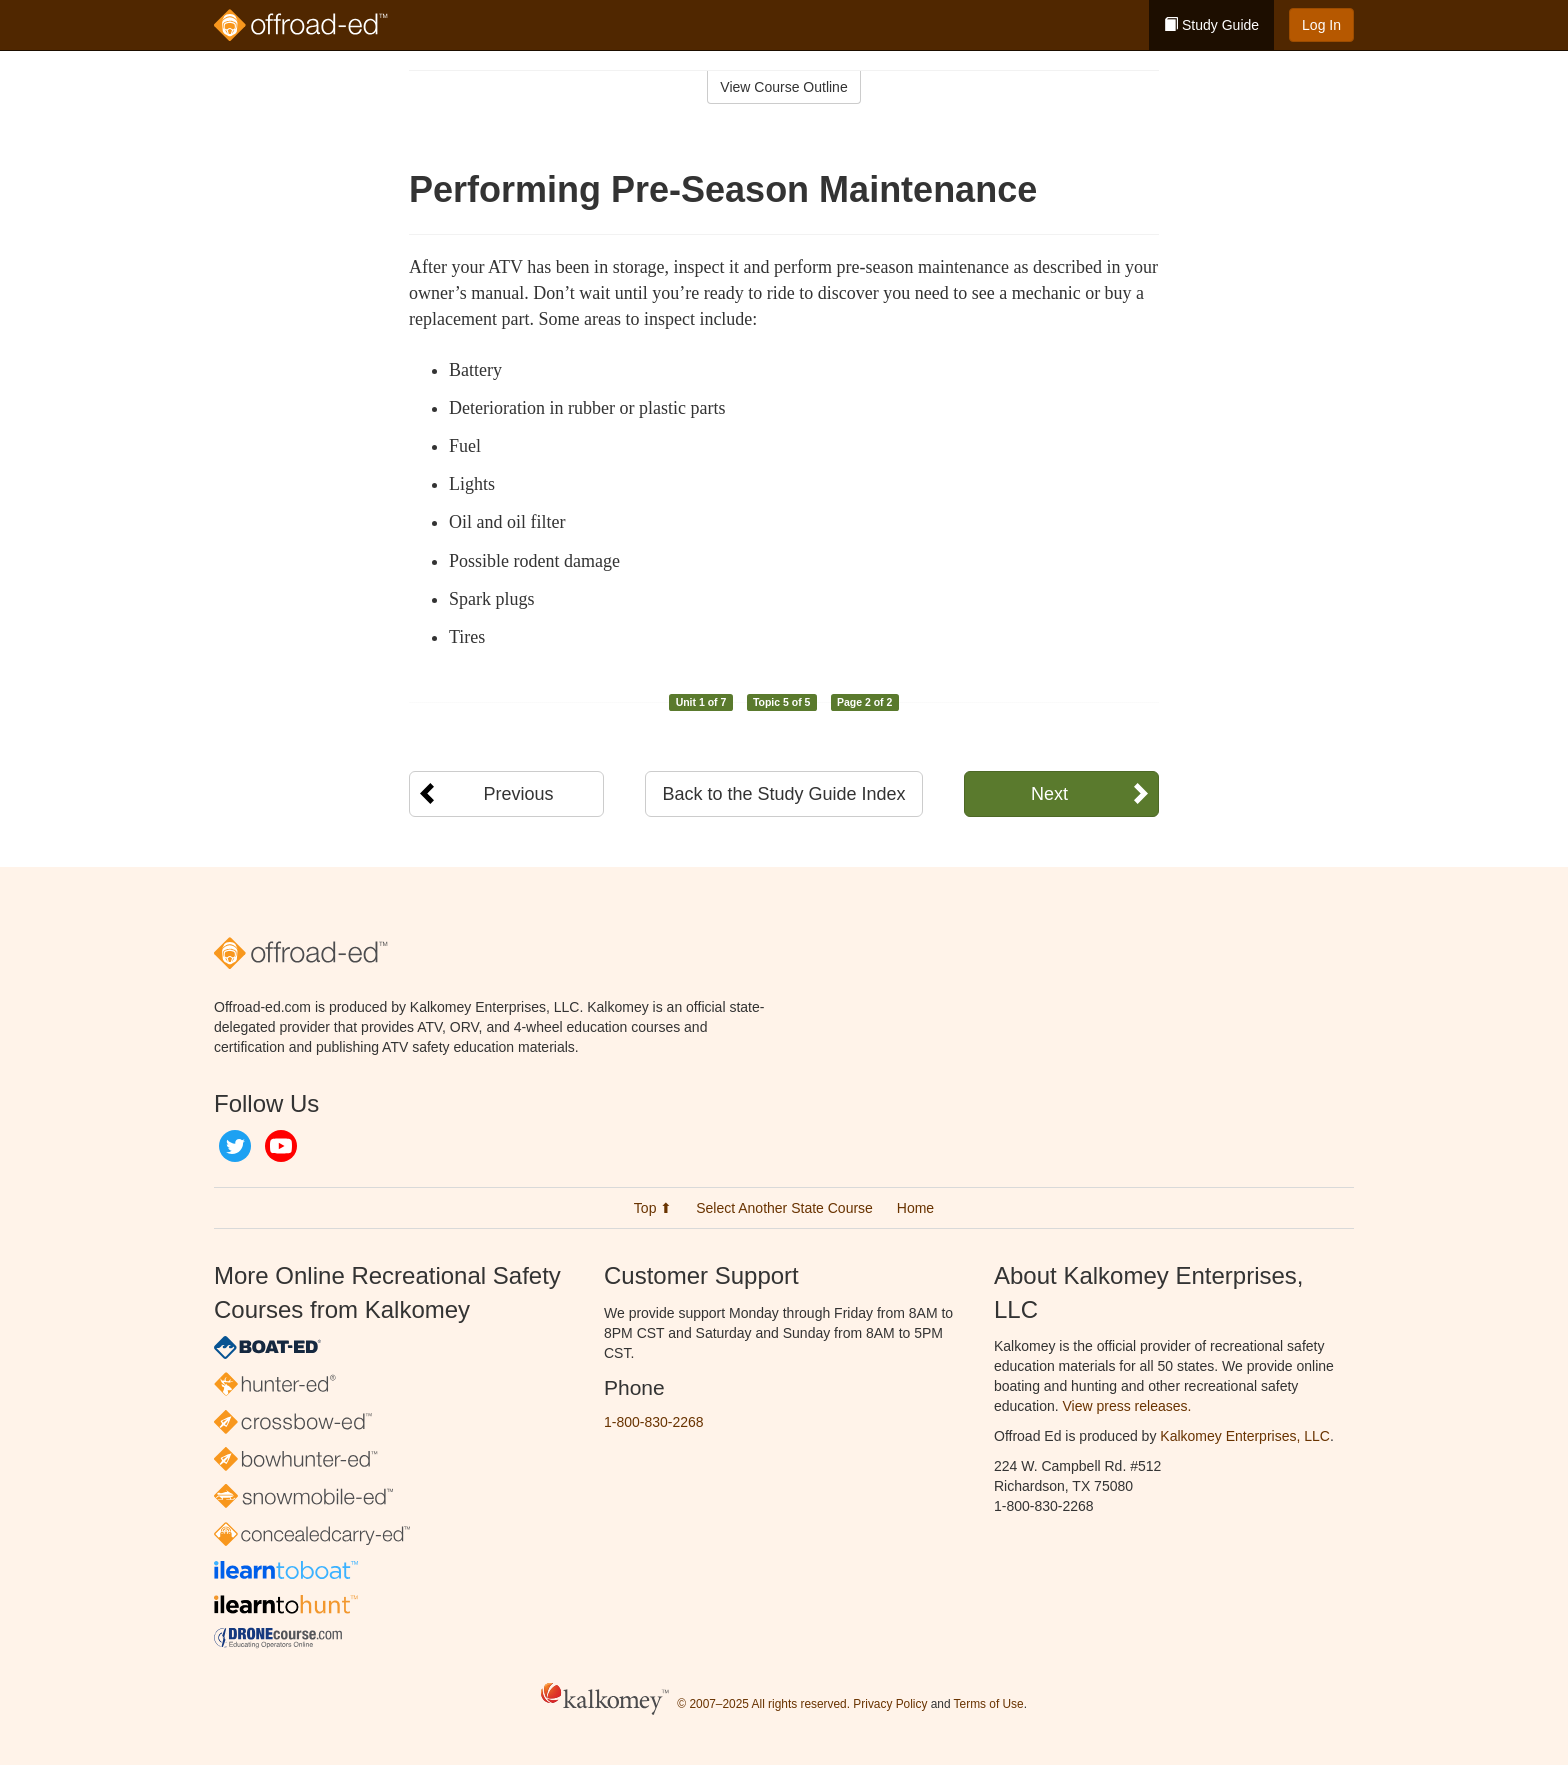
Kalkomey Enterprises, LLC (1245, 1436)
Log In (1321, 25)
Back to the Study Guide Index (783, 794)
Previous (518, 794)
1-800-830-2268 (654, 1422)
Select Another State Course (784, 1208)
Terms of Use (989, 1704)
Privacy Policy (890, 1704)
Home (915, 1208)
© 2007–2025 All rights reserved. (763, 1704)
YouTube (281, 1146)
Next (1049, 794)
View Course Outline (783, 87)
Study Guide (1211, 25)
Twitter (235, 1146)
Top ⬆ (653, 1208)
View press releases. (1127, 1406)
